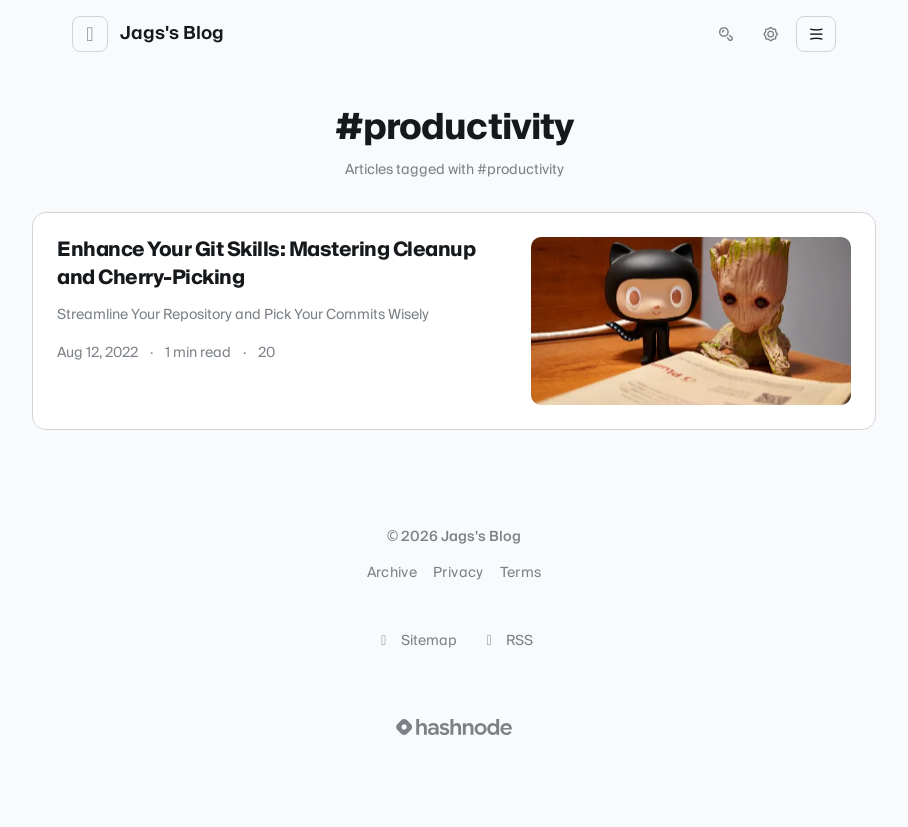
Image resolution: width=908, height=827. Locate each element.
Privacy (458, 573)
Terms (521, 573)
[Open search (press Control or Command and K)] (726, 34)
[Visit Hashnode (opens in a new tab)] (454, 727)
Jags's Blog (172, 34)
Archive (392, 573)
